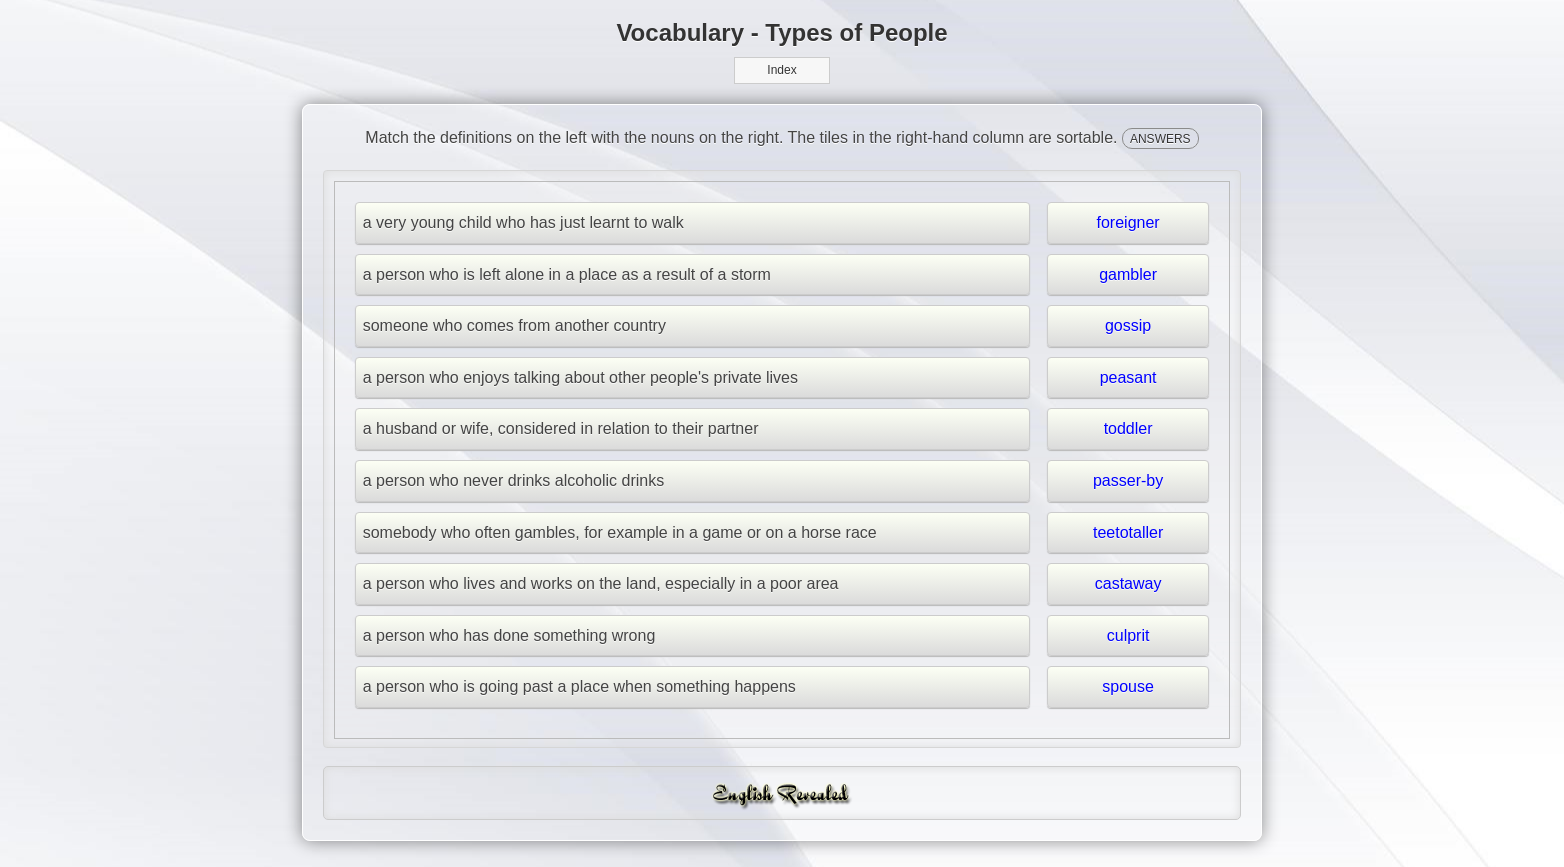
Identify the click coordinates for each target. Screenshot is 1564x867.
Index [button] (781, 70)
